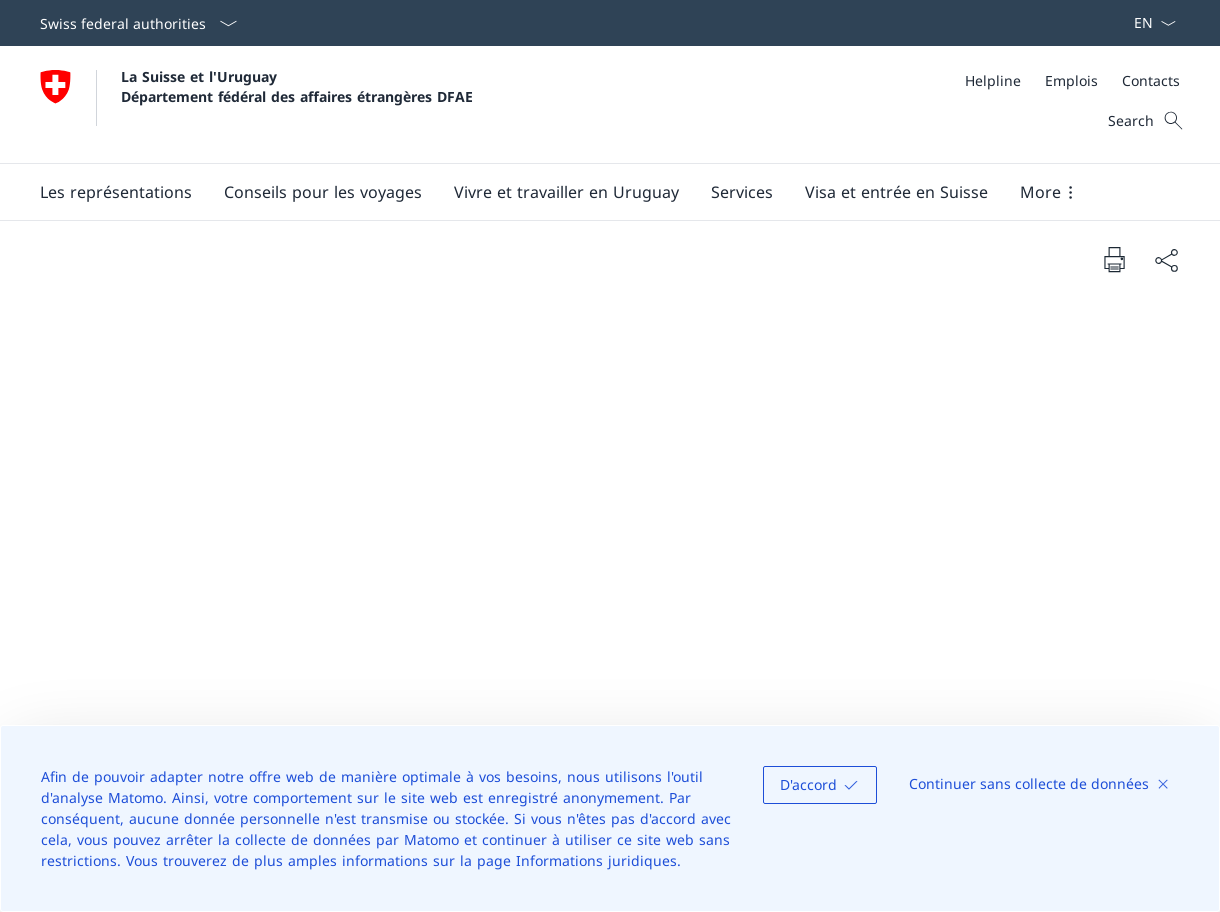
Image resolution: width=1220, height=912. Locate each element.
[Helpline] (993, 80)
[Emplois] (1071, 80)
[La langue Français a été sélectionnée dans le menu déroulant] (1148, 23)
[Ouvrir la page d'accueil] (256, 104)
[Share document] (1166, 260)
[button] (116, 192)
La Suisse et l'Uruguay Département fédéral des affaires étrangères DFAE (297, 86)
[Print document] (1114, 259)
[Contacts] (1151, 80)
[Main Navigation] (594, 192)
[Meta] (1072, 80)
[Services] (742, 192)
